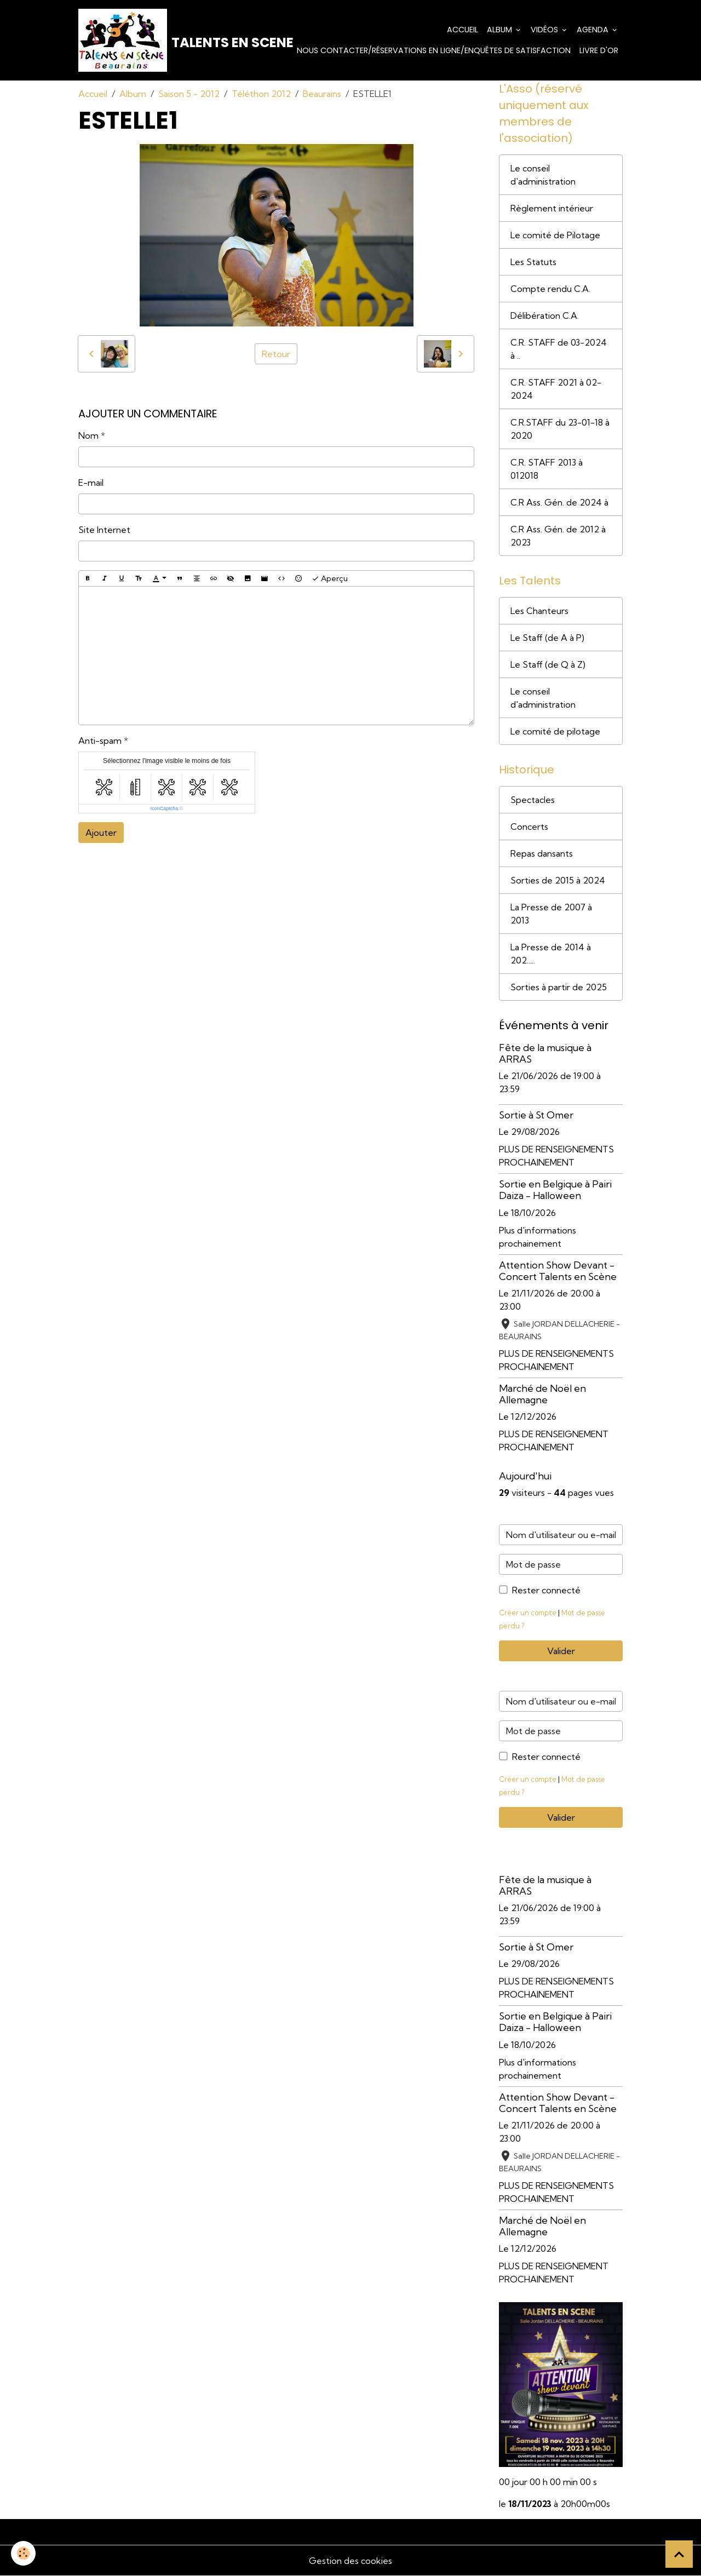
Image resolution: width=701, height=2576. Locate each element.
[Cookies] (23, 2553)
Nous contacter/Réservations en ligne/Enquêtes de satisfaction (434, 50)
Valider (561, 1650)
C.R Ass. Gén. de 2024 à (559, 502)
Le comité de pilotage (555, 731)
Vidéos (545, 29)
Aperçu (330, 578)
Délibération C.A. (544, 315)
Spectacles (532, 799)
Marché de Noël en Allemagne (542, 1393)
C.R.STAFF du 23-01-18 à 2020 (560, 429)
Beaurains (322, 93)
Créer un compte (527, 1612)
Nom (88, 435)
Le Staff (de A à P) (547, 637)
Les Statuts (533, 261)
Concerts (529, 826)
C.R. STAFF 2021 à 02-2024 (555, 389)
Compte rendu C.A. (550, 288)
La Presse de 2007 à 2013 (551, 914)
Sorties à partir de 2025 (558, 987)
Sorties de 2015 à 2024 (557, 880)
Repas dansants (541, 853)
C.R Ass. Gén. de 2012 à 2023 (558, 536)
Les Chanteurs (539, 610)
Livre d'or (598, 50)
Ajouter (101, 832)
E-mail (91, 482)
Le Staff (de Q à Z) (547, 664)
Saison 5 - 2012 (189, 93)
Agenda (594, 29)
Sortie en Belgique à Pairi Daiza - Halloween (555, 1189)
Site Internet (104, 529)
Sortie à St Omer (536, 1115)
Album (500, 29)
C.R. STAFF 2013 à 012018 (546, 469)
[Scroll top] (679, 2554)
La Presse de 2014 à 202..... (550, 954)
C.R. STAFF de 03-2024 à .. (558, 349)
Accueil (462, 29)
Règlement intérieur (551, 208)
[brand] (157, 40)
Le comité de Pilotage (555, 235)
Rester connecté (546, 1590)
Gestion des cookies (350, 2560)
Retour (276, 353)
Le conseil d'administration (543, 175)
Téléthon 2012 (261, 93)
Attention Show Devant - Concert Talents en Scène (558, 1270)
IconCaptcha (165, 808)
